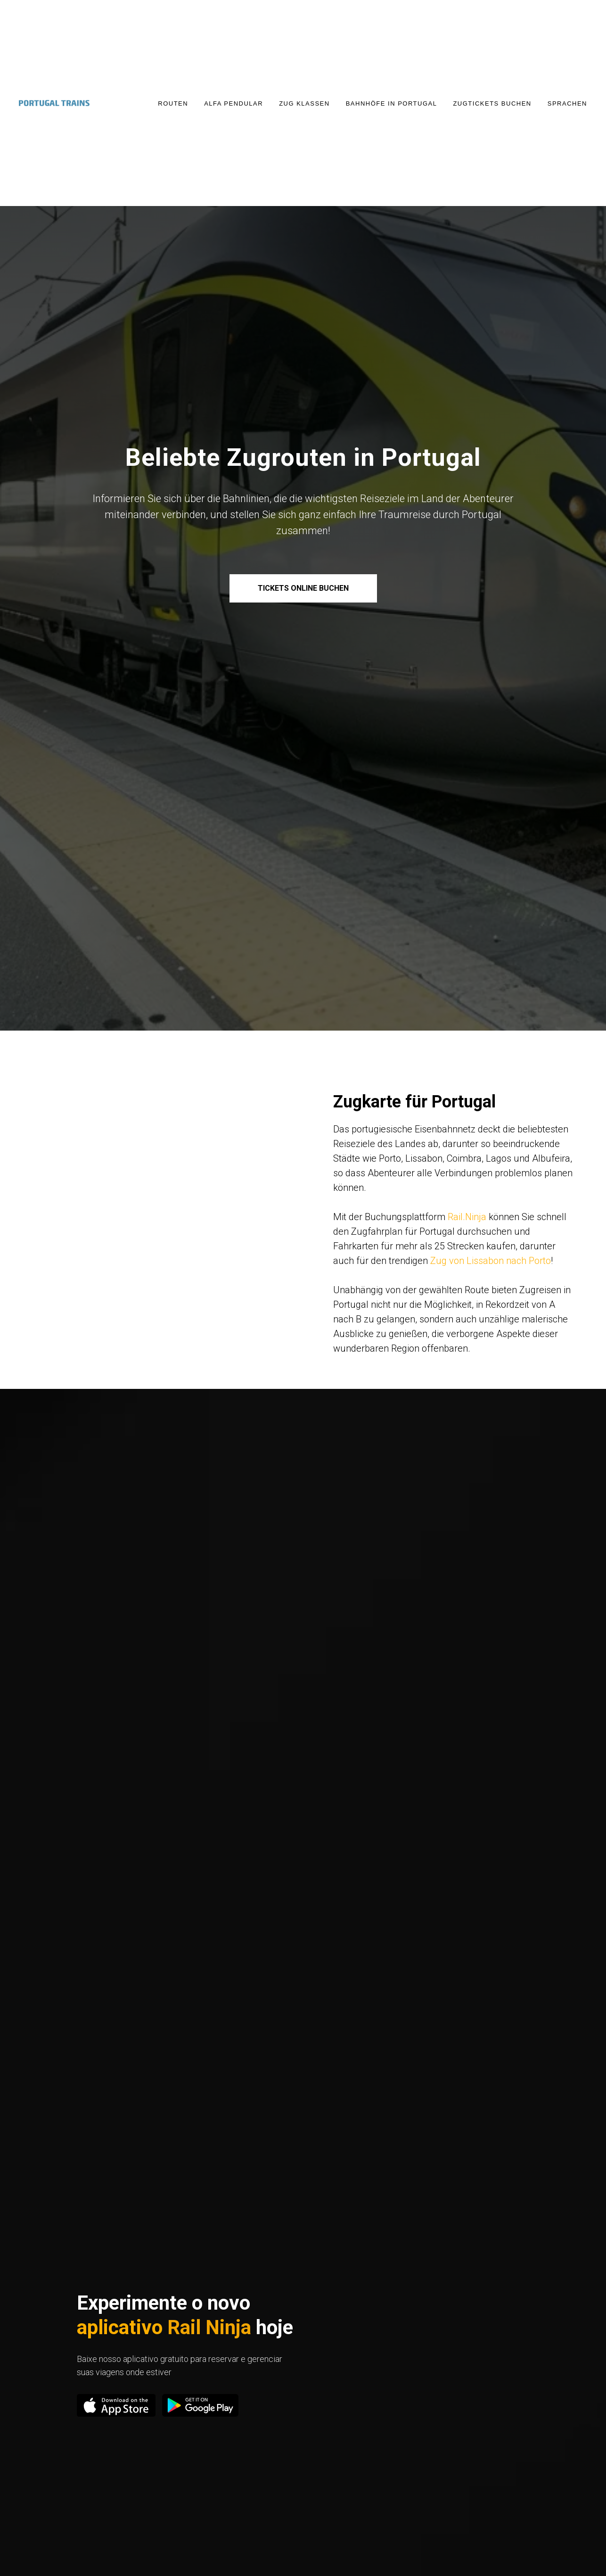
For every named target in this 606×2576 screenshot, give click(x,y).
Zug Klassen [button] (304, 103)
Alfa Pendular (233, 103)
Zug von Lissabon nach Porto (490, 1260)
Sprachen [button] (567, 103)
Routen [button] (173, 103)
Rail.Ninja (467, 1216)
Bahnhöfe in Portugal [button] (391, 103)
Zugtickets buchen (492, 103)
